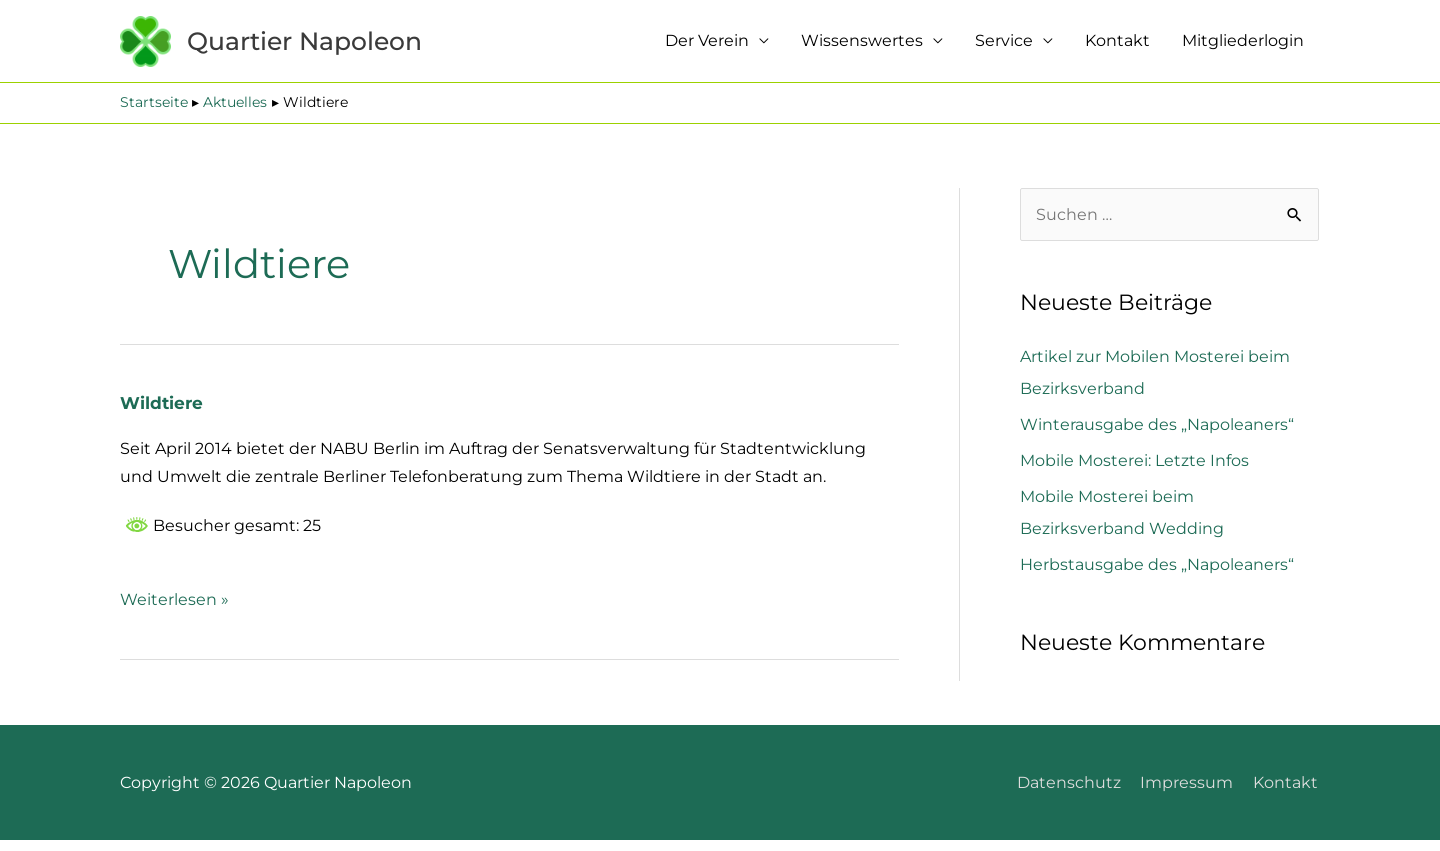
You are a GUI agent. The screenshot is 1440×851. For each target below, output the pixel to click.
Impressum (1188, 792)
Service (1004, 46)
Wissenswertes (862, 46)
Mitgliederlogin (1243, 46)
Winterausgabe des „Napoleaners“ (1157, 435)
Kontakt (1117, 46)
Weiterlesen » (174, 608)
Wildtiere (163, 414)
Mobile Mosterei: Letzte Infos (1134, 471)
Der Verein (707, 46)
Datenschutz (1070, 792)
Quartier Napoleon (336, 46)
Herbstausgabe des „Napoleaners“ (1157, 575)
